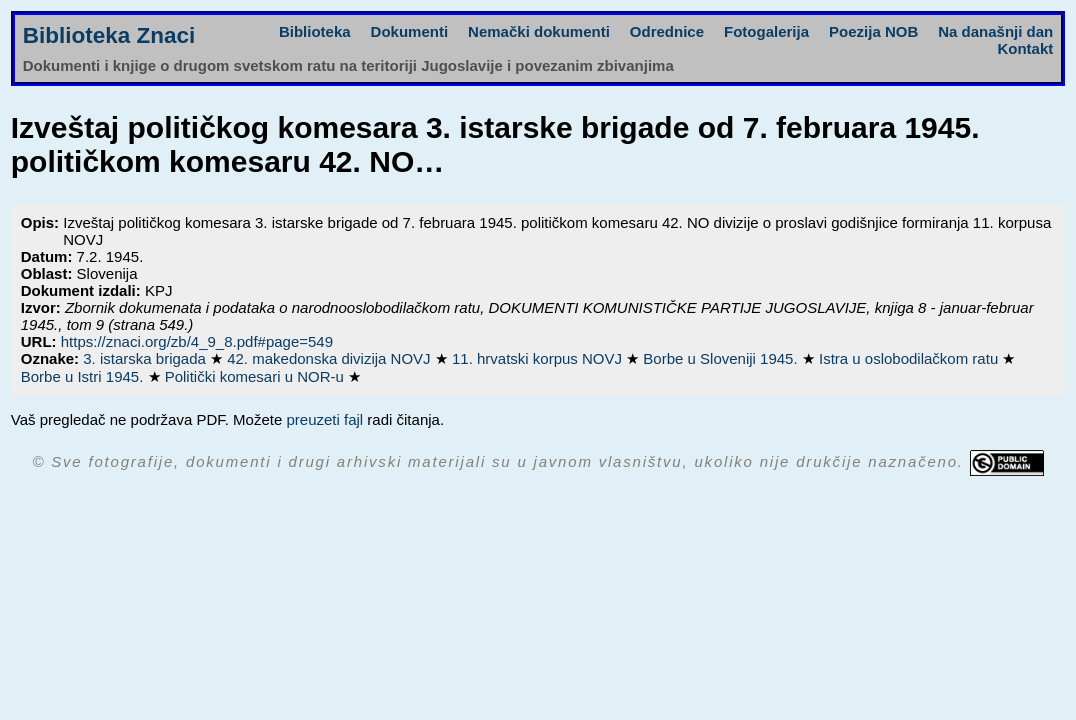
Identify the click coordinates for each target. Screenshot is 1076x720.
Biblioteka (315, 31)
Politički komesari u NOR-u (256, 376)
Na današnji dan (995, 31)
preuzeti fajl (324, 419)
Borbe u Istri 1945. (84, 376)
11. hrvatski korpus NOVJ (539, 358)
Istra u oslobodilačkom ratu (910, 358)
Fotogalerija (766, 31)
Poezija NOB (873, 31)
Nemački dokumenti (539, 31)
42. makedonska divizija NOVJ (331, 358)
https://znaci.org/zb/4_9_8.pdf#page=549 (197, 341)
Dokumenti (410, 31)
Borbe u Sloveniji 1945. (722, 358)
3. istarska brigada (146, 358)
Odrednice (667, 31)
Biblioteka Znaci (109, 35)
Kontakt (1025, 48)
